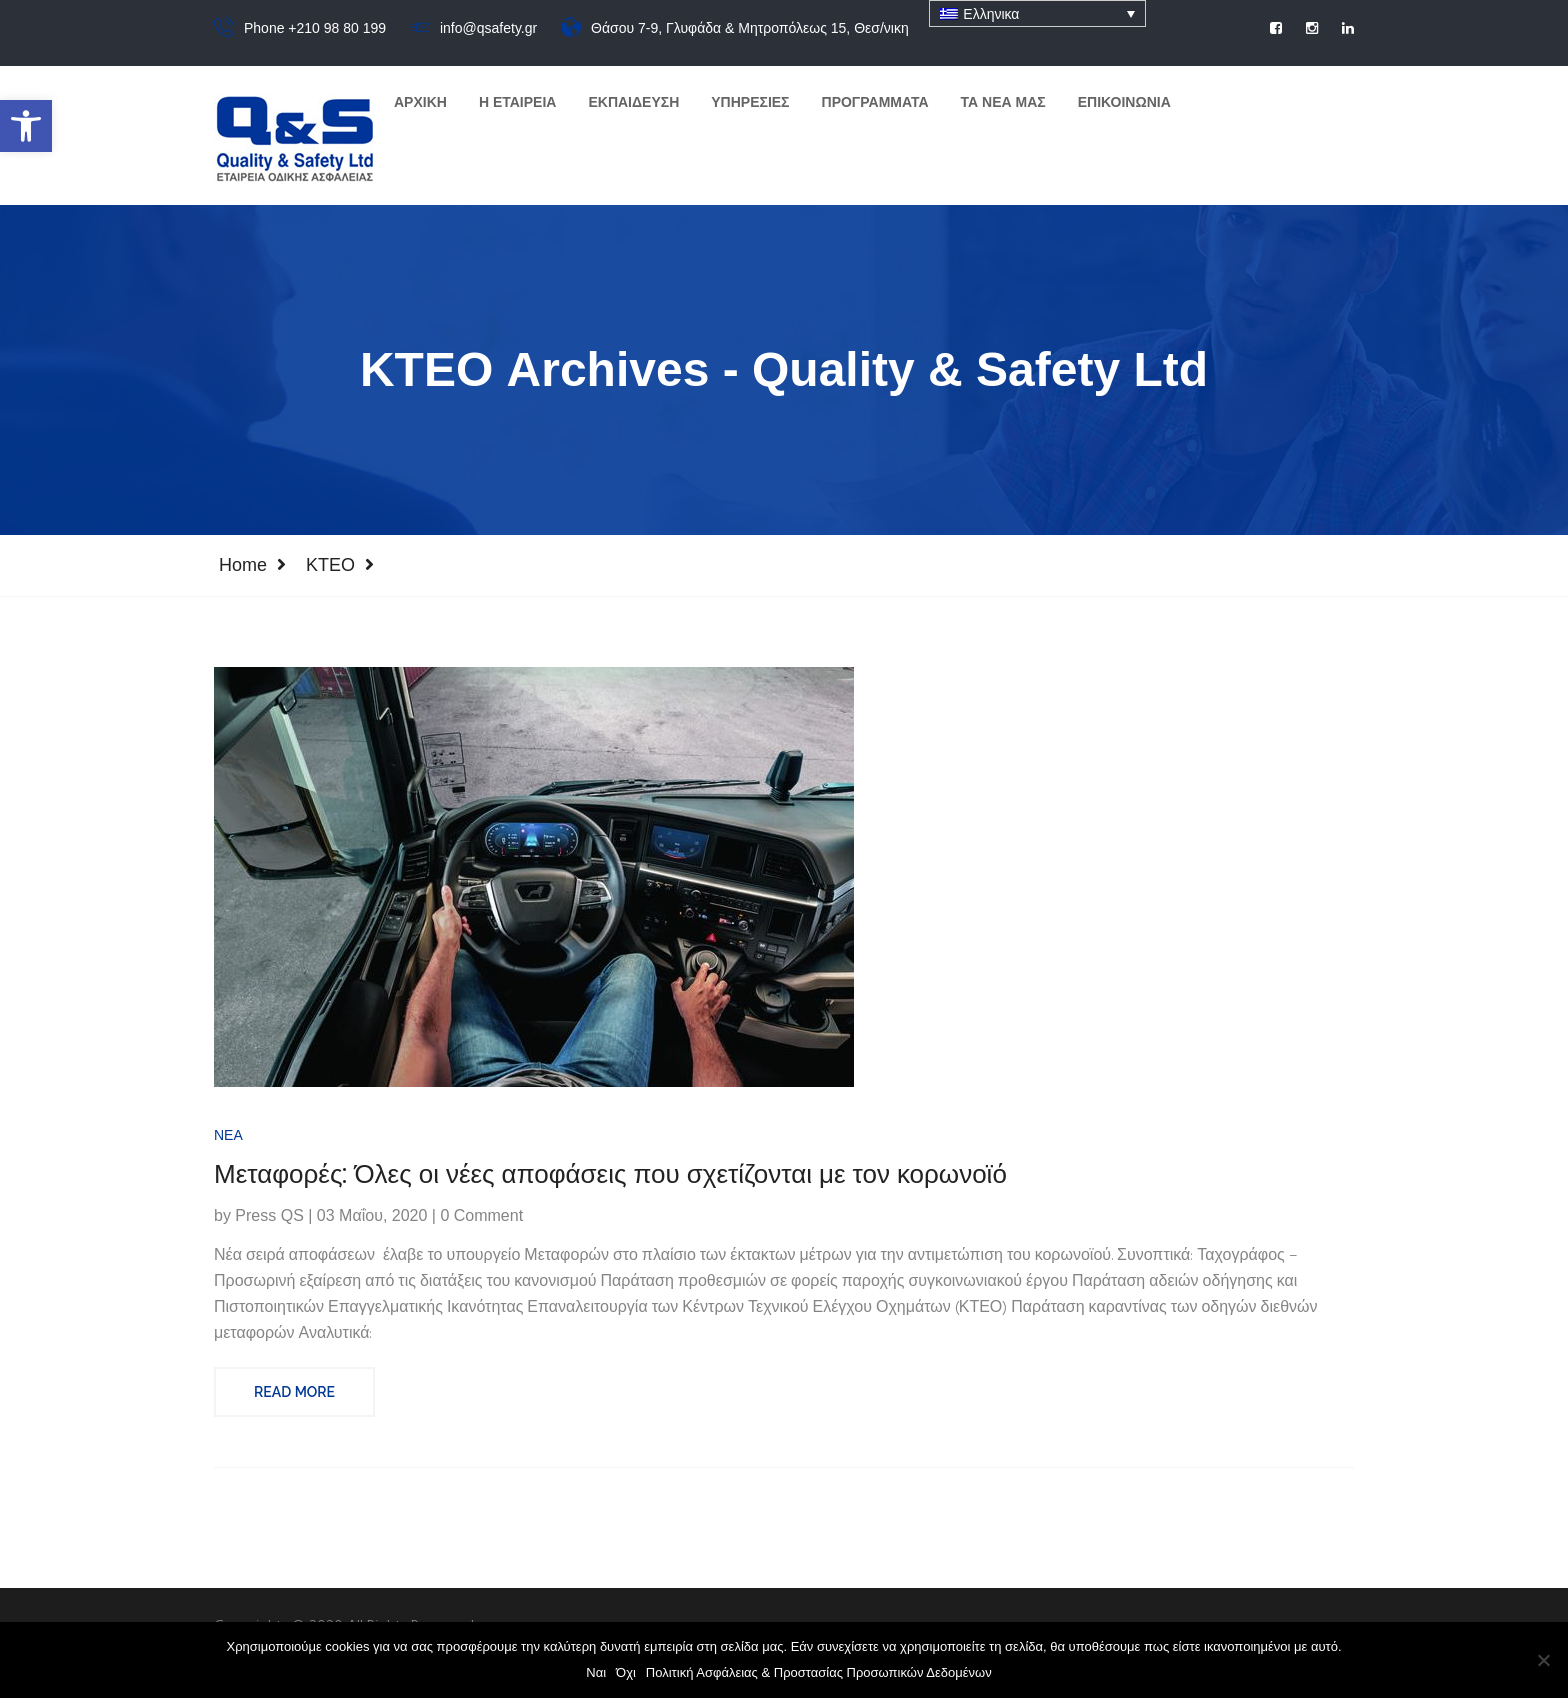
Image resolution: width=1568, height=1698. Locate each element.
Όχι (626, 1672)
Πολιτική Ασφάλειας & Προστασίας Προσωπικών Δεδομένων (819, 1672)
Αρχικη (420, 102)
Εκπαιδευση (633, 102)
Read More (294, 1402)
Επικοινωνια (1124, 102)
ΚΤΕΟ (330, 565)
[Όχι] (1543, 1660)
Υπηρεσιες (750, 102)
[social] (1276, 28)
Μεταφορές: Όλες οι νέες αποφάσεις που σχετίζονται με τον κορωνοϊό (610, 1184)
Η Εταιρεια (518, 102)
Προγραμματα (875, 102)
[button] (26, 126)
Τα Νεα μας (1003, 102)
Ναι (596, 1672)
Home (243, 565)
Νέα (228, 1145)
